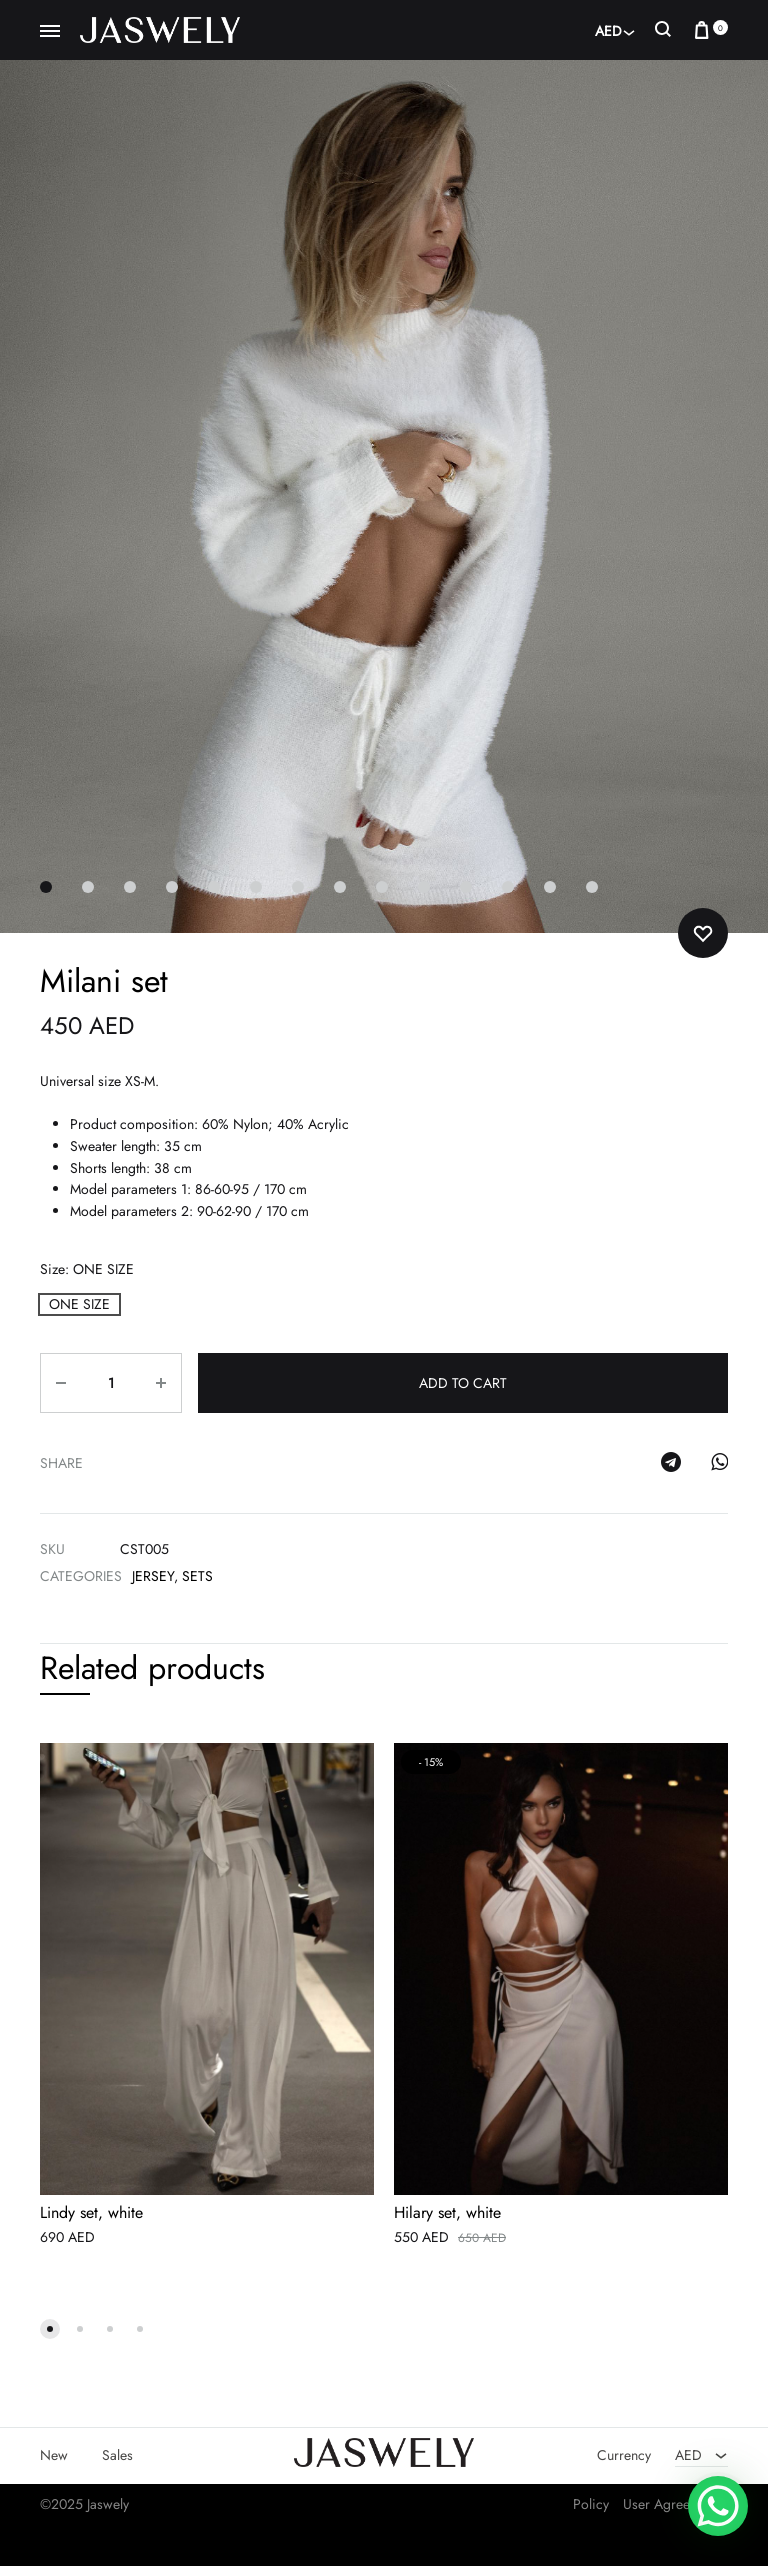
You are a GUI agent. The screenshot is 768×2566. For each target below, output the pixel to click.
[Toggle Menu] (50, 32)
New (54, 2456)
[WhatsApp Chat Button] (718, 2506)
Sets (197, 1576)
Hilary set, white (447, 2214)
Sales (117, 2456)
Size (87, 1269)
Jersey (153, 1576)
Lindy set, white (91, 2214)
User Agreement (670, 2505)
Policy (591, 2505)
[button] (79, 1304)
